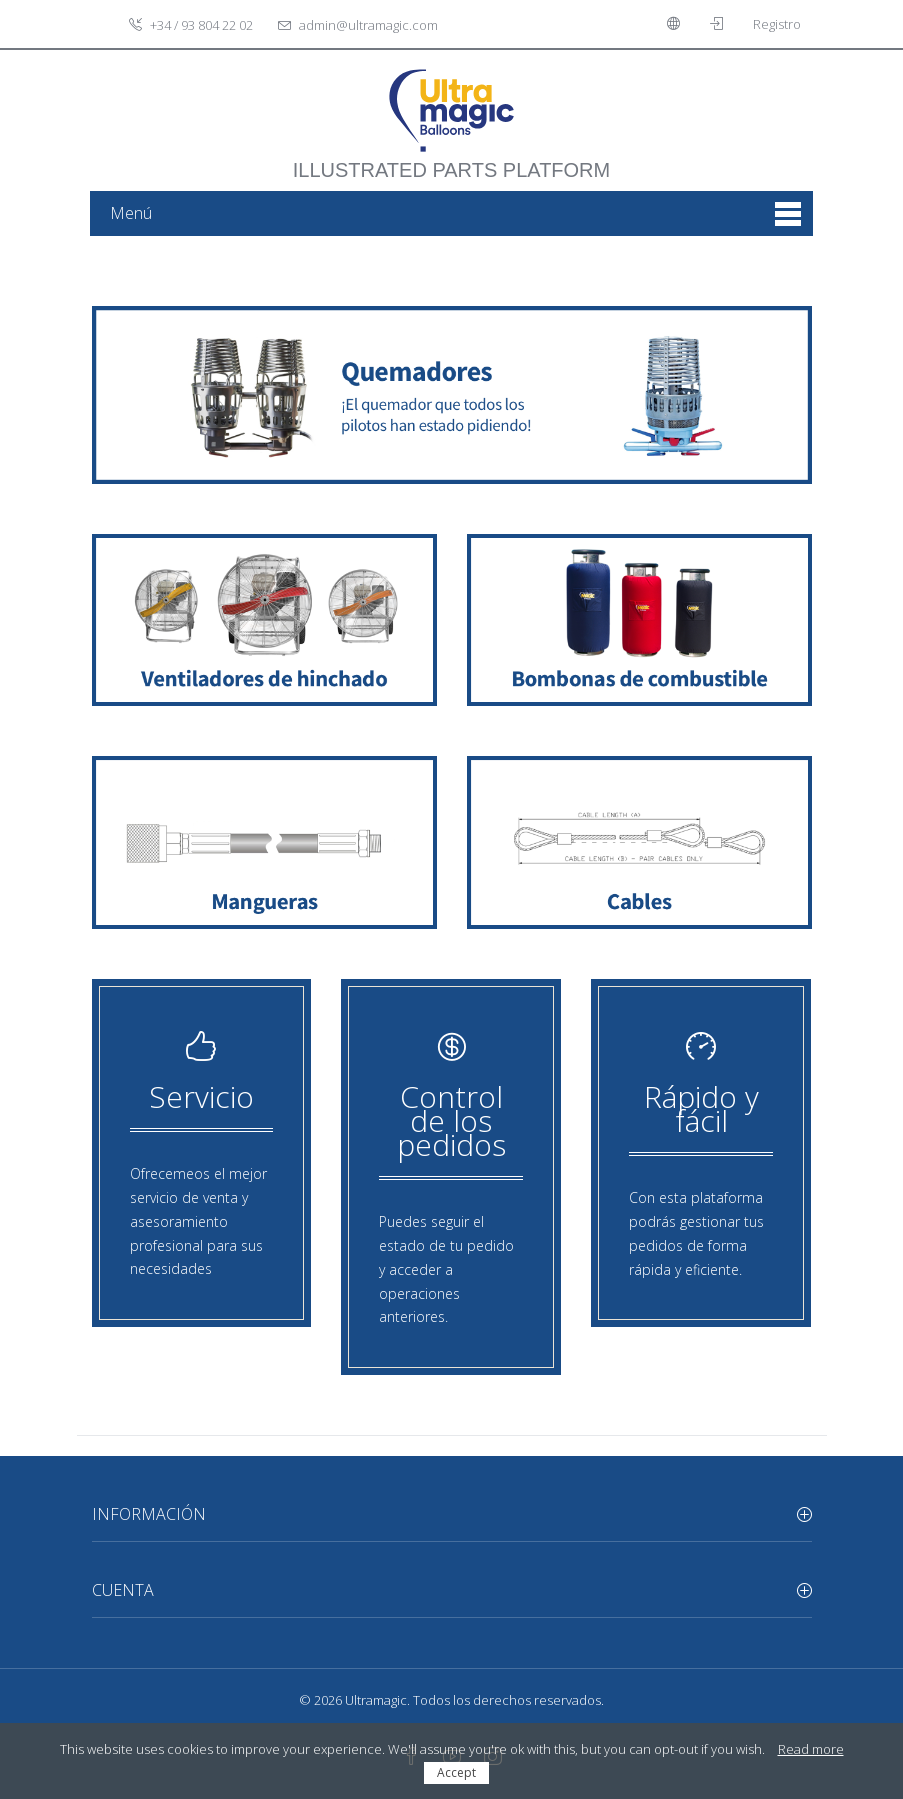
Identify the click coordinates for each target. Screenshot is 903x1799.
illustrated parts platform (451, 160)
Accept (456, 1772)
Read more (811, 1749)
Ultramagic (376, 1700)
